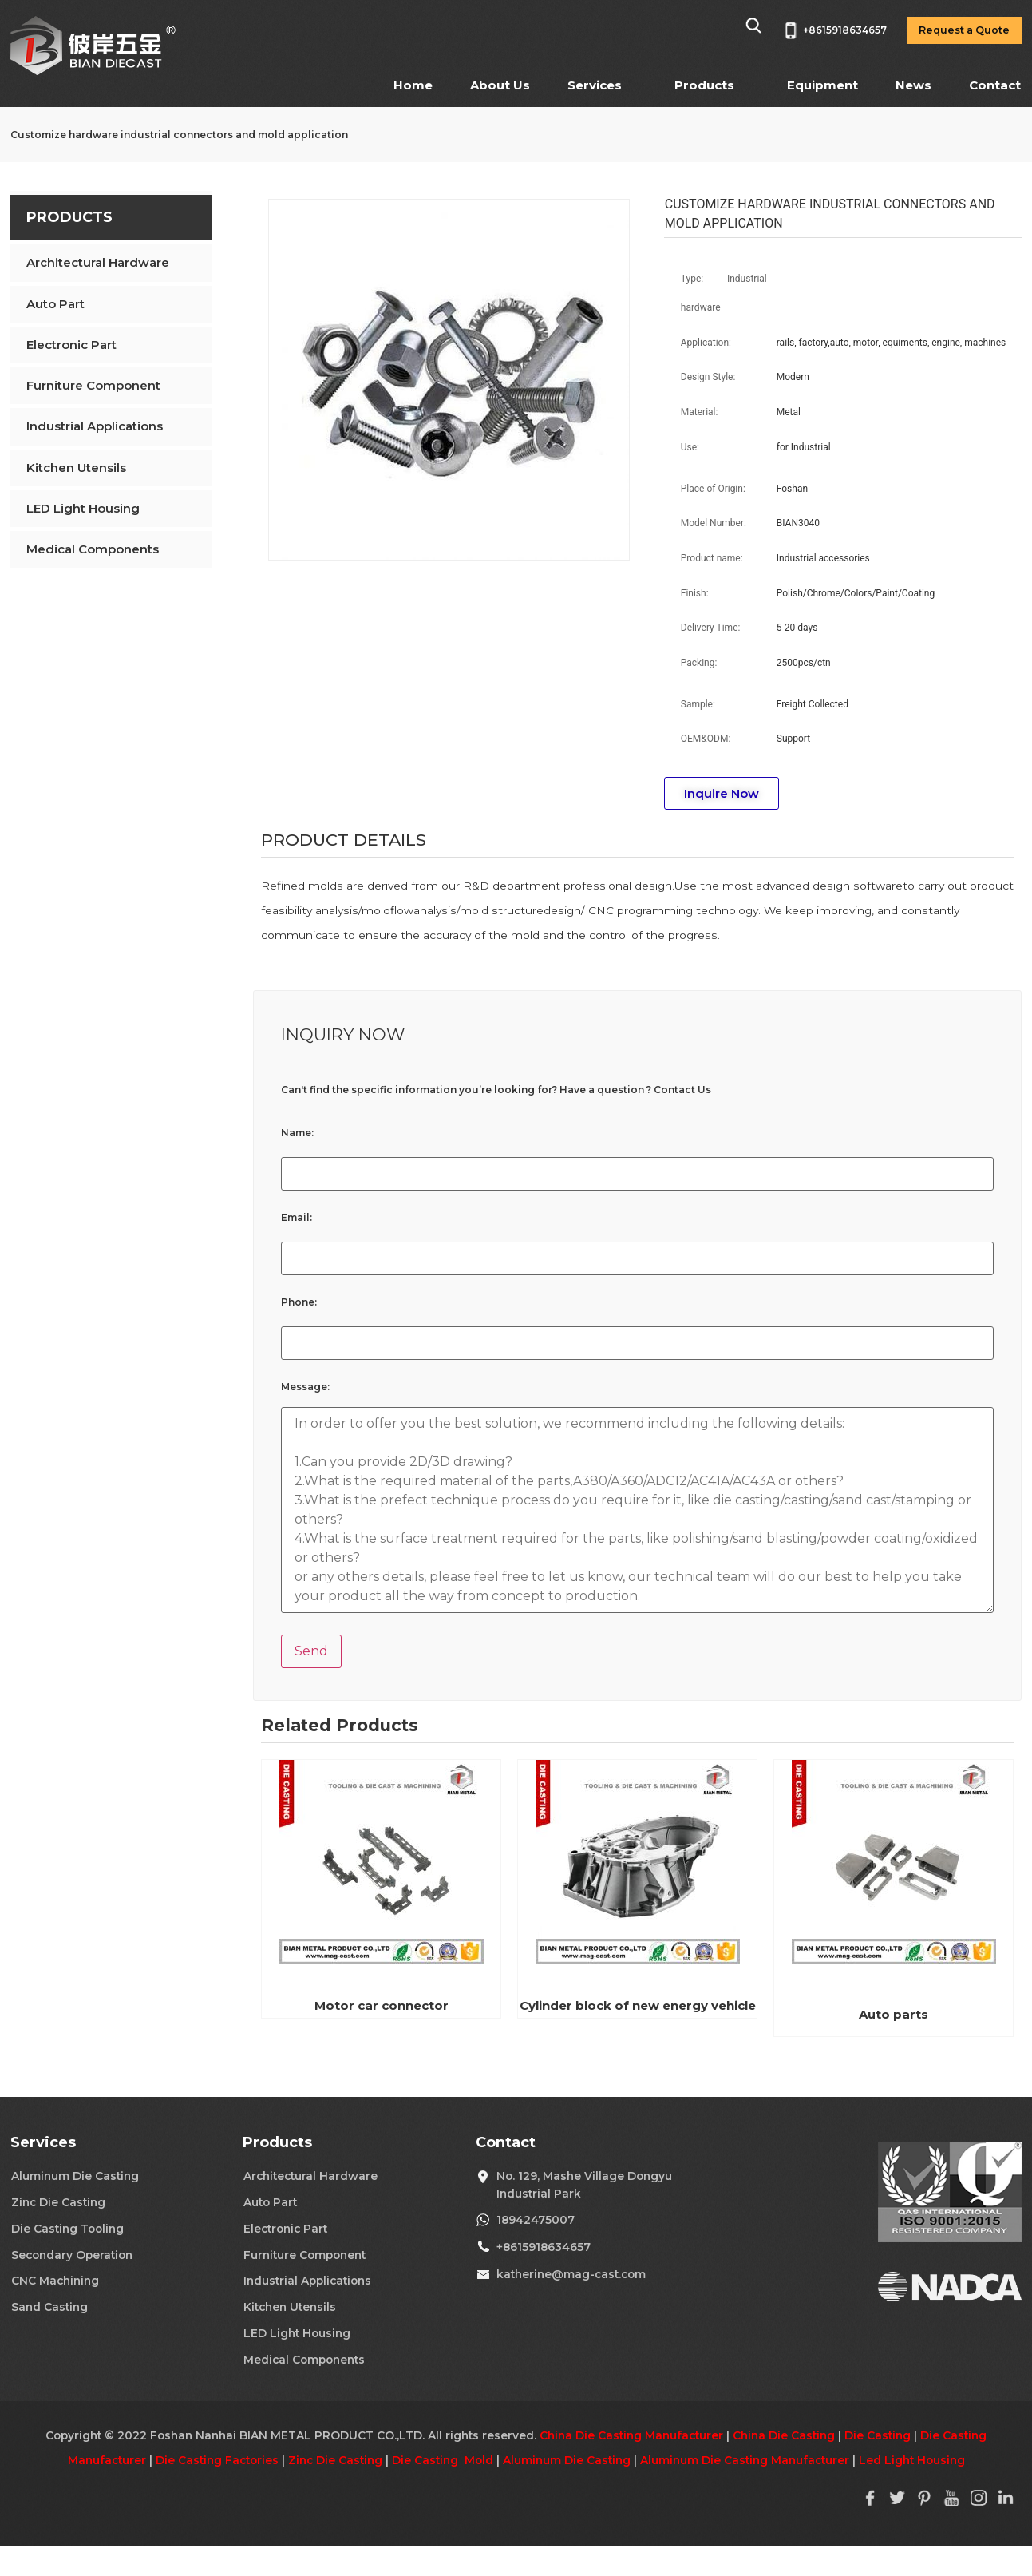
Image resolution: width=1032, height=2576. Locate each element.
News (913, 85)
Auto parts (893, 2014)
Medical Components (92, 549)
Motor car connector (381, 2005)
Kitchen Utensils (76, 467)
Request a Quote (964, 30)
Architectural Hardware (97, 262)
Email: (296, 1218)
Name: (297, 1133)
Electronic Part (71, 344)
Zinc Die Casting (58, 2202)
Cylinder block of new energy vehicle (638, 2005)
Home (413, 85)
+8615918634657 (543, 2247)
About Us (500, 85)
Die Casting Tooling (67, 2228)
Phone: (299, 1302)
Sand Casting (49, 2307)
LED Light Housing (83, 508)
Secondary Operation (71, 2255)
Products (704, 85)
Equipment (822, 85)
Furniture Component (93, 385)
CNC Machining (55, 2280)
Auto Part (55, 303)
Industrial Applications (94, 426)
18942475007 (535, 2219)
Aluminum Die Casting (75, 2176)
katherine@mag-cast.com (571, 2274)
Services (594, 85)
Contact (995, 85)
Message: (305, 1387)
